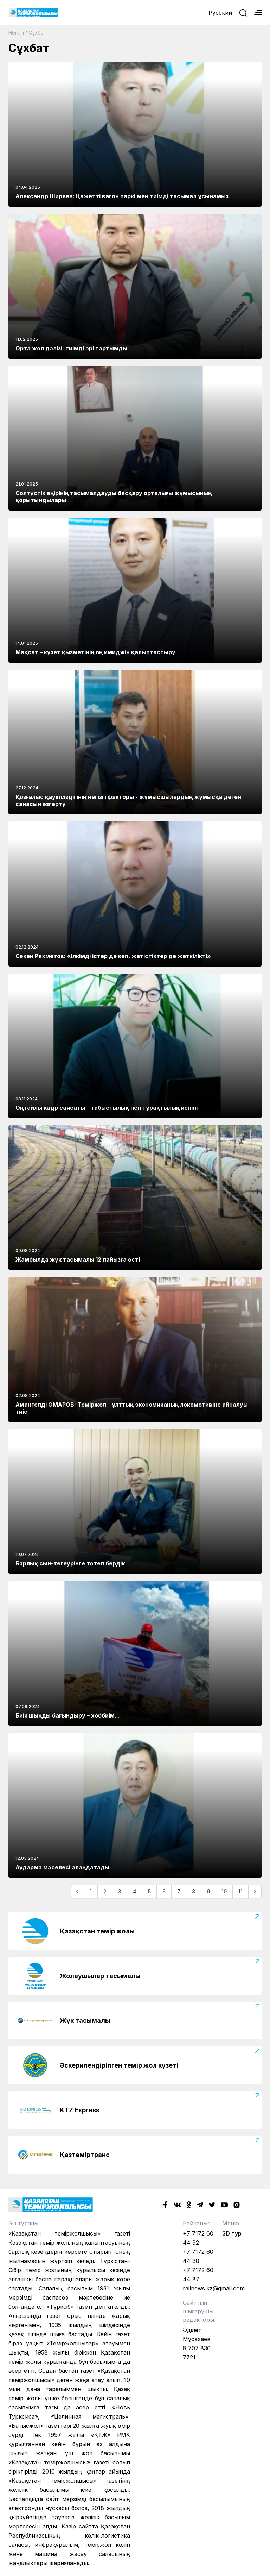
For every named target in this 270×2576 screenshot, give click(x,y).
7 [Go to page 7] (178, 1891)
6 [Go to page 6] (164, 1891)
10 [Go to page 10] (224, 1891)
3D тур (232, 2233)
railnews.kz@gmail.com (214, 2288)
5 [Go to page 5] (149, 1891)
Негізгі (16, 33)
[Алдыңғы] (77, 1891)
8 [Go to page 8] (193, 1891)
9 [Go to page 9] (208, 1891)
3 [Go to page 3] (119, 1891)
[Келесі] (255, 1891)
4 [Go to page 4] (134, 1891)
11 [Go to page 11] (240, 1891)
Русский (220, 12)
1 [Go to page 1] (91, 1891)
